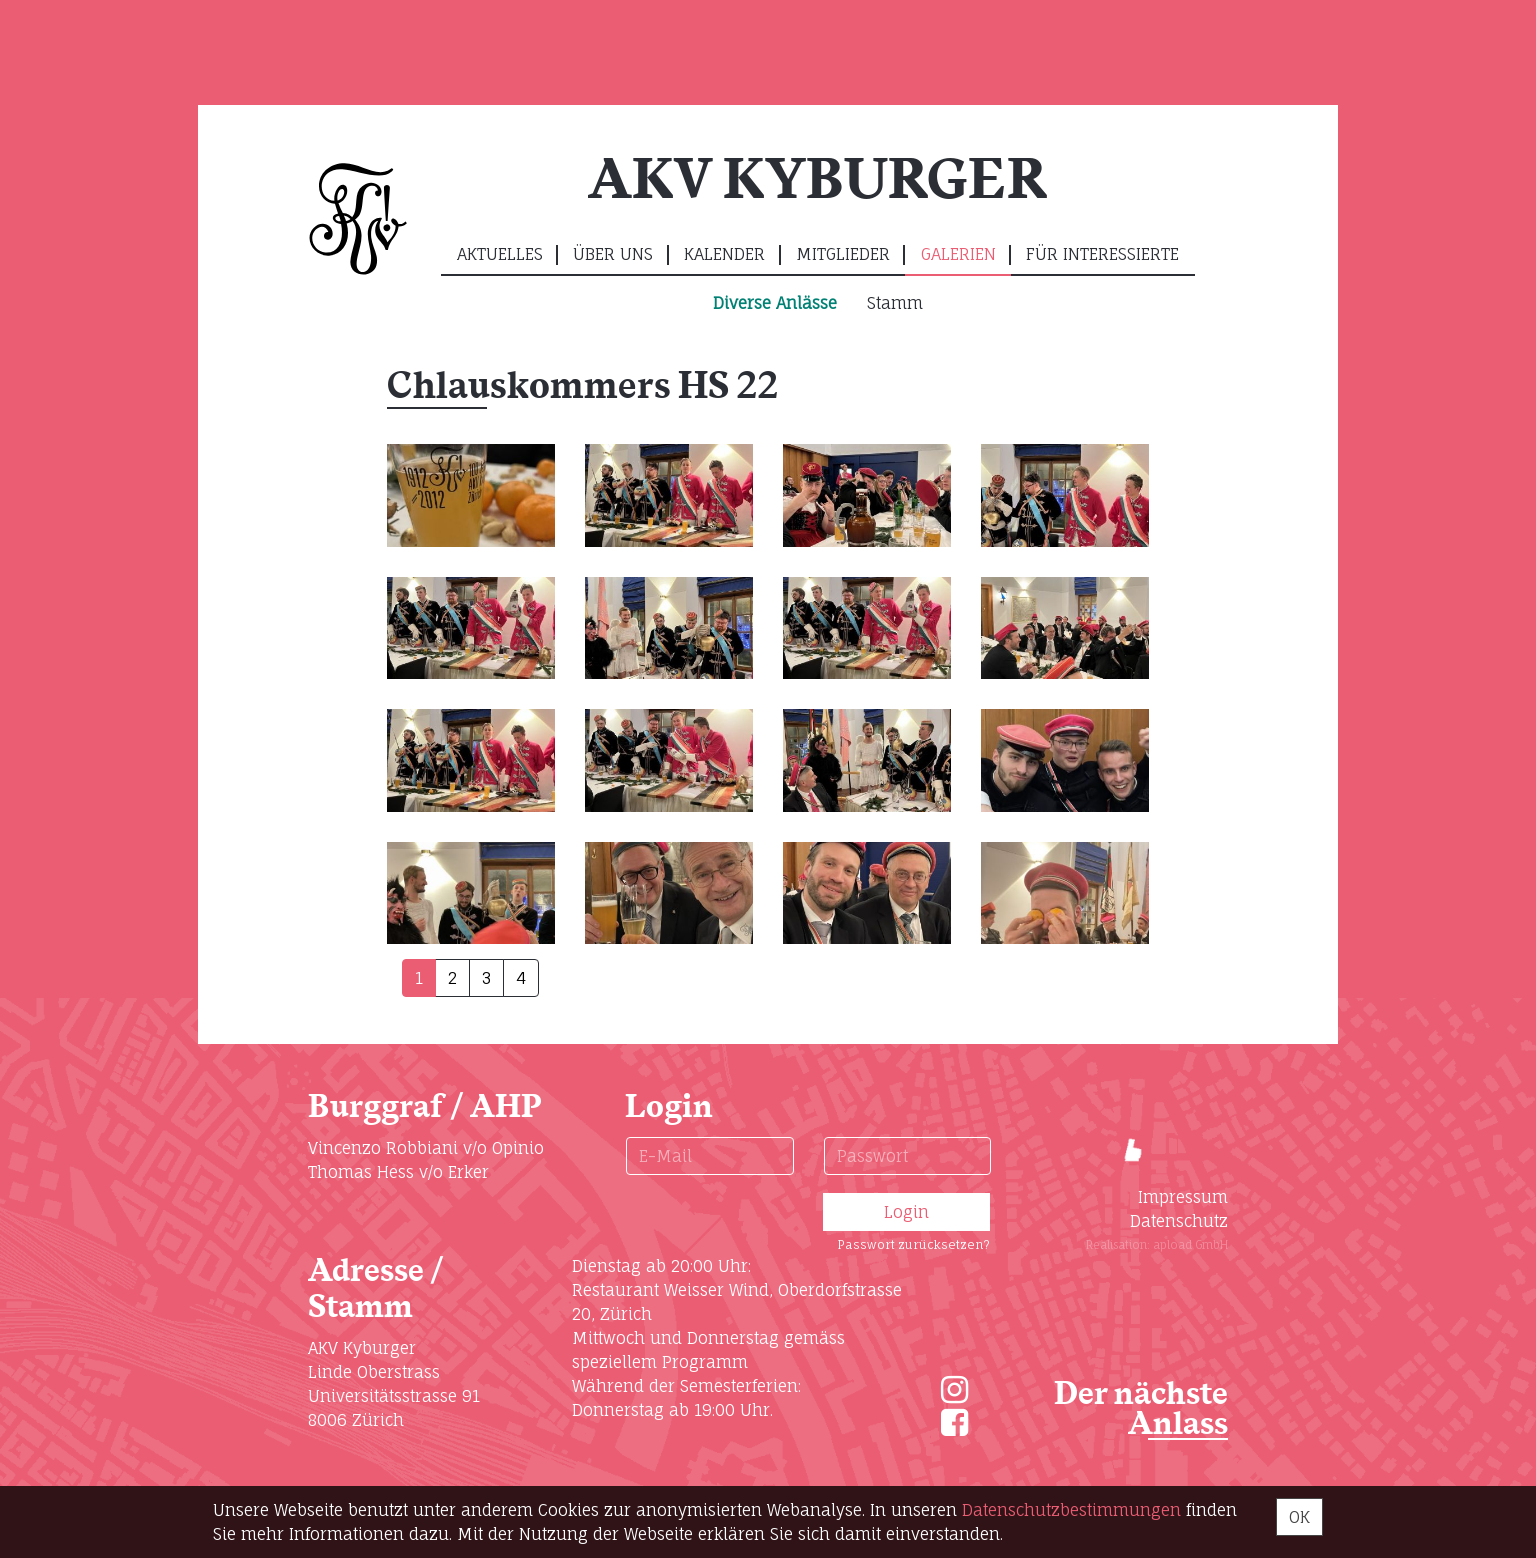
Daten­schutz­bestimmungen (1071, 1510)
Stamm (895, 303)
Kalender (724, 254)
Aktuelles (500, 254)
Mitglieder (843, 254)
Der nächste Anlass (1141, 1409)
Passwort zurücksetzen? (913, 1244)
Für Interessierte (1102, 254)
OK (1299, 1517)
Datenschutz (1179, 1221)
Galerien (958, 254)
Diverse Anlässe (775, 303)
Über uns (613, 254)
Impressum (1183, 1197)
